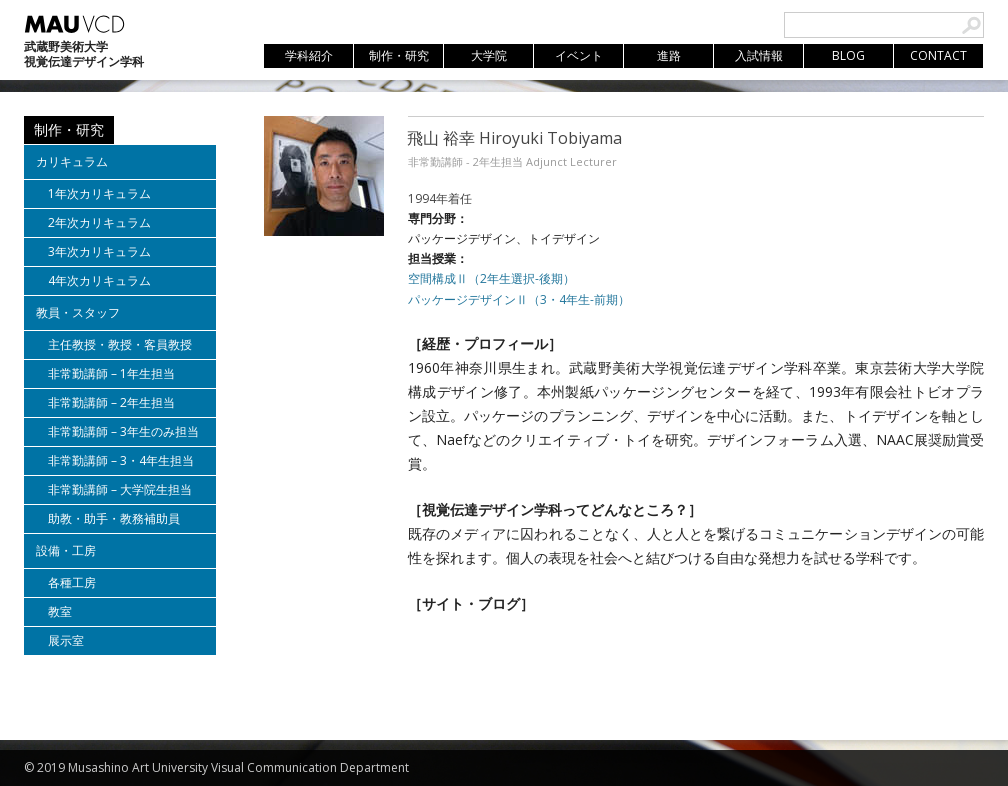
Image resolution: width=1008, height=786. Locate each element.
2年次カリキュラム (99, 222)
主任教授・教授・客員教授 (120, 344)
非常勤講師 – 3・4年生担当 (121, 460)
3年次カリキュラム (99, 251)
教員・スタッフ (78, 312)
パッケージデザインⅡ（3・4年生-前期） (519, 299)
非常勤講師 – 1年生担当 (111, 373)
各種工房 (72, 582)
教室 (60, 611)
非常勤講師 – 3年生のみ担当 (123, 431)
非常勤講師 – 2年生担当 (111, 402)
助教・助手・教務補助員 (114, 518)
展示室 (66, 640)
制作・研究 (69, 129)
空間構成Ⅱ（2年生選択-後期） (491, 278)
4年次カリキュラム (99, 280)
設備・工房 (66, 550)
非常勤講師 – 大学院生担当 (120, 489)
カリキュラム (72, 161)
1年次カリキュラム (99, 193)
